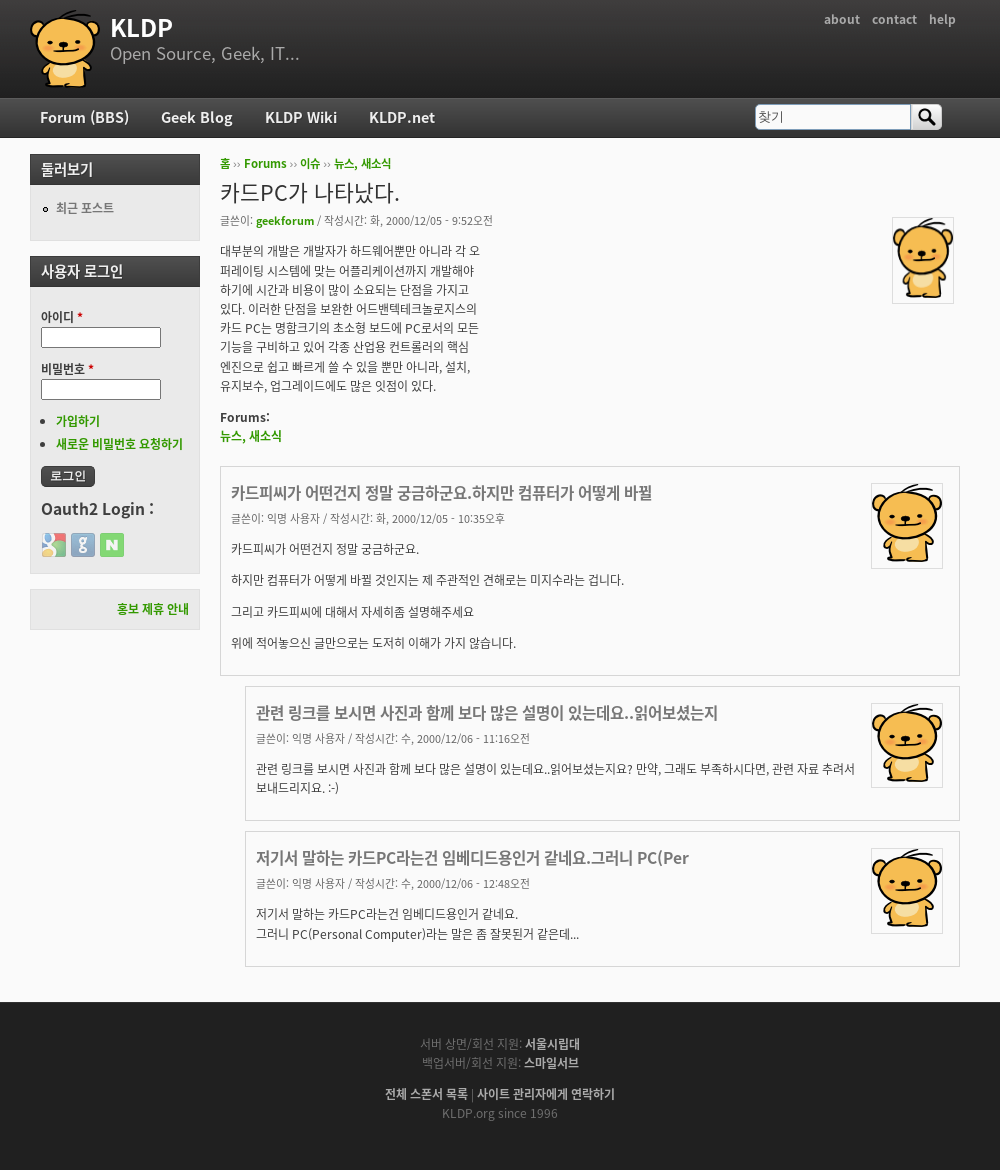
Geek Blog (197, 117)
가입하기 (78, 421)
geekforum (285, 220)
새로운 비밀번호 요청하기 (119, 444)
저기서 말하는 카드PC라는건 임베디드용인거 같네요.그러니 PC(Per (472, 857)
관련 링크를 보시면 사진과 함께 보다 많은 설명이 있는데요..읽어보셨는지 (487, 712)
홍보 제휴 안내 (153, 609)
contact (894, 19)
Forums (265, 163)
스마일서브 (551, 1063)
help (942, 19)
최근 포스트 (85, 208)
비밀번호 (67, 369)
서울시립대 (552, 1044)
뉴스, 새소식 (362, 163)
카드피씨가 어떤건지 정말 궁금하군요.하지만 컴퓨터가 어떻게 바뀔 (441, 492)
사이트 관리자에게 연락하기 (546, 1094)
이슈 (310, 163)
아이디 (62, 317)
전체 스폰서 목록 (426, 1094)
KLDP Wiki (301, 117)
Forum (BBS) (84, 117)
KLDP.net (402, 117)
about (842, 19)
